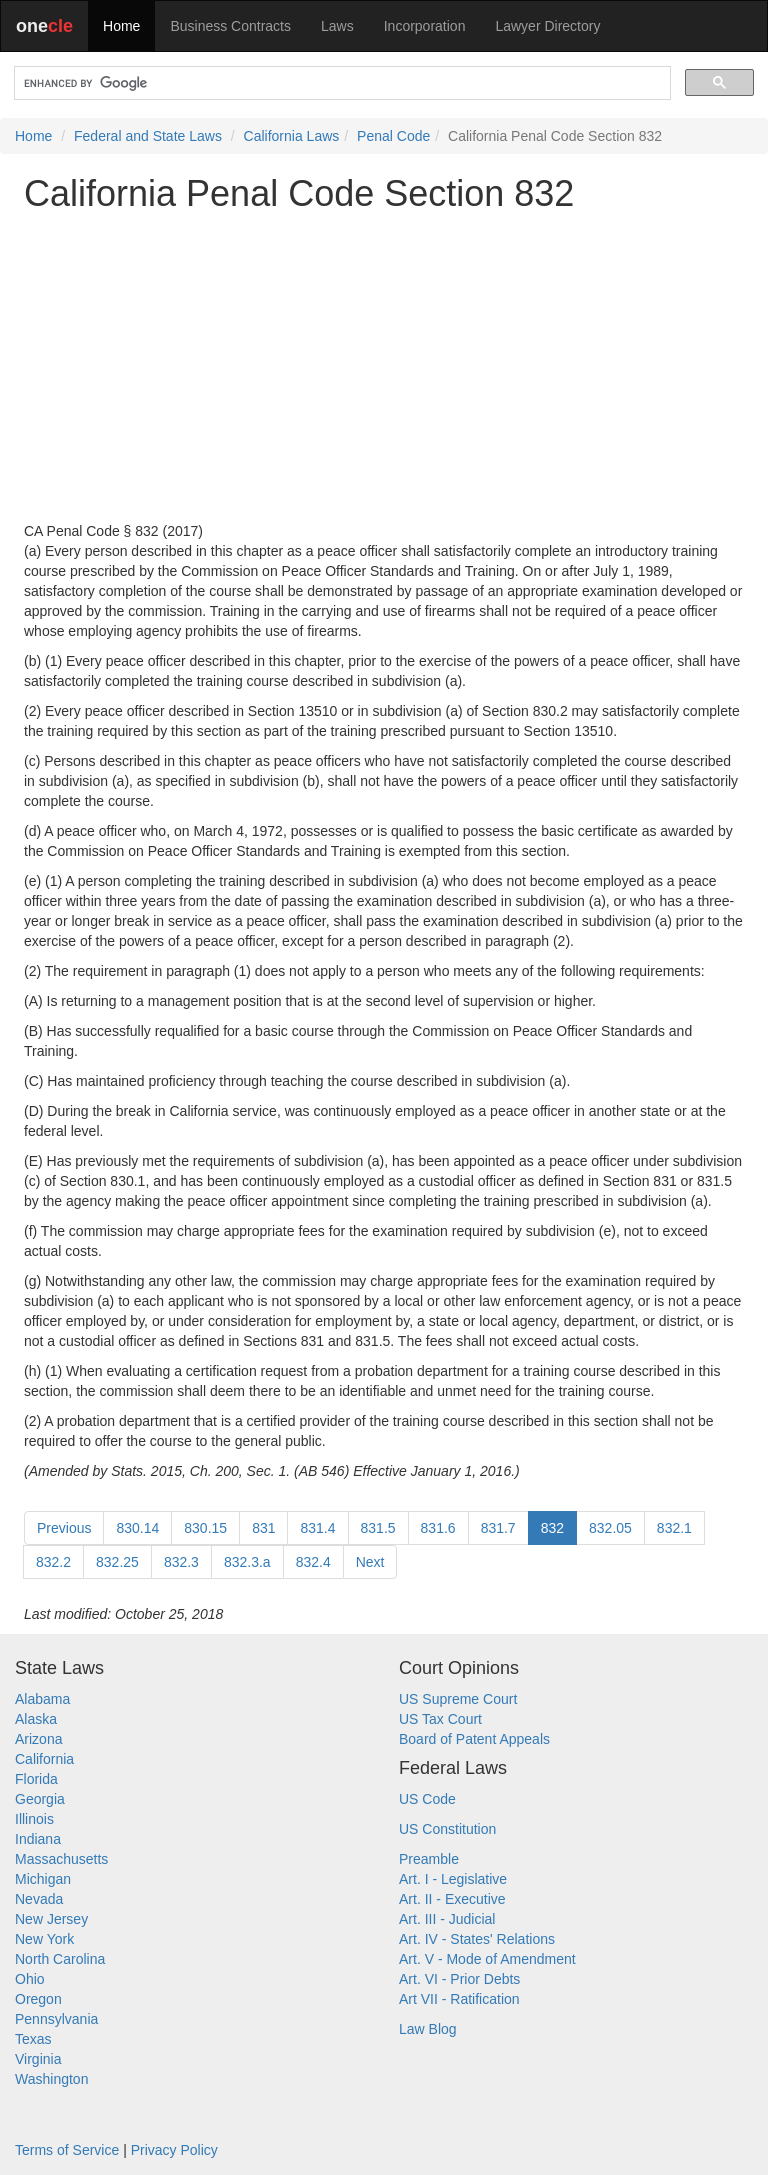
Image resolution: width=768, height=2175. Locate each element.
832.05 (610, 1528)
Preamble (429, 1859)
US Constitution (447, 1829)
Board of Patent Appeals (474, 1739)
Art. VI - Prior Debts (459, 1979)
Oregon (38, 1999)
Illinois (34, 1819)
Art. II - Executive (452, 1899)
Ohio (30, 1979)
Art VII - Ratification (459, 1999)
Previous (64, 1528)
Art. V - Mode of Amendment (487, 1959)
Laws (337, 26)
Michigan (43, 1879)
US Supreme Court (458, 1699)
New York (44, 1939)
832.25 (117, 1562)
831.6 (438, 1528)
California (44, 1759)
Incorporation (425, 26)
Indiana (38, 1839)
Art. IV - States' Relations (477, 1939)
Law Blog (428, 2029)
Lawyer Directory (547, 26)
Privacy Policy (174, 2150)
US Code (427, 1799)
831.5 (378, 1528)
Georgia (40, 1799)
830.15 (205, 1528)
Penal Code (393, 136)
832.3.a (247, 1562)
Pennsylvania (56, 2019)
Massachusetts (61, 1859)
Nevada (39, 1899)
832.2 (53, 1562)
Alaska (36, 1719)
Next (370, 1562)
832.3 (181, 1562)
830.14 (137, 1528)
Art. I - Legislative (453, 1879)
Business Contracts (230, 26)
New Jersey (51, 1919)
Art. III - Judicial (447, 1919)
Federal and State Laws (148, 136)
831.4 (317, 1528)
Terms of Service (67, 2150)
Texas (33, 2039)
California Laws (292, 136)
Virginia (38, 2059)
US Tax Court (440, 1719)
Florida (36, 1779)
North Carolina (60, 1959)
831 (263, 1528)
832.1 (674, 1528)
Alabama (42, 1699)
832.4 (313, 1562)
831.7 (498, 1528)
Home (121, 26)
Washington (51, 2079)
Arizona (38, 1739)
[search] (340, 83)
